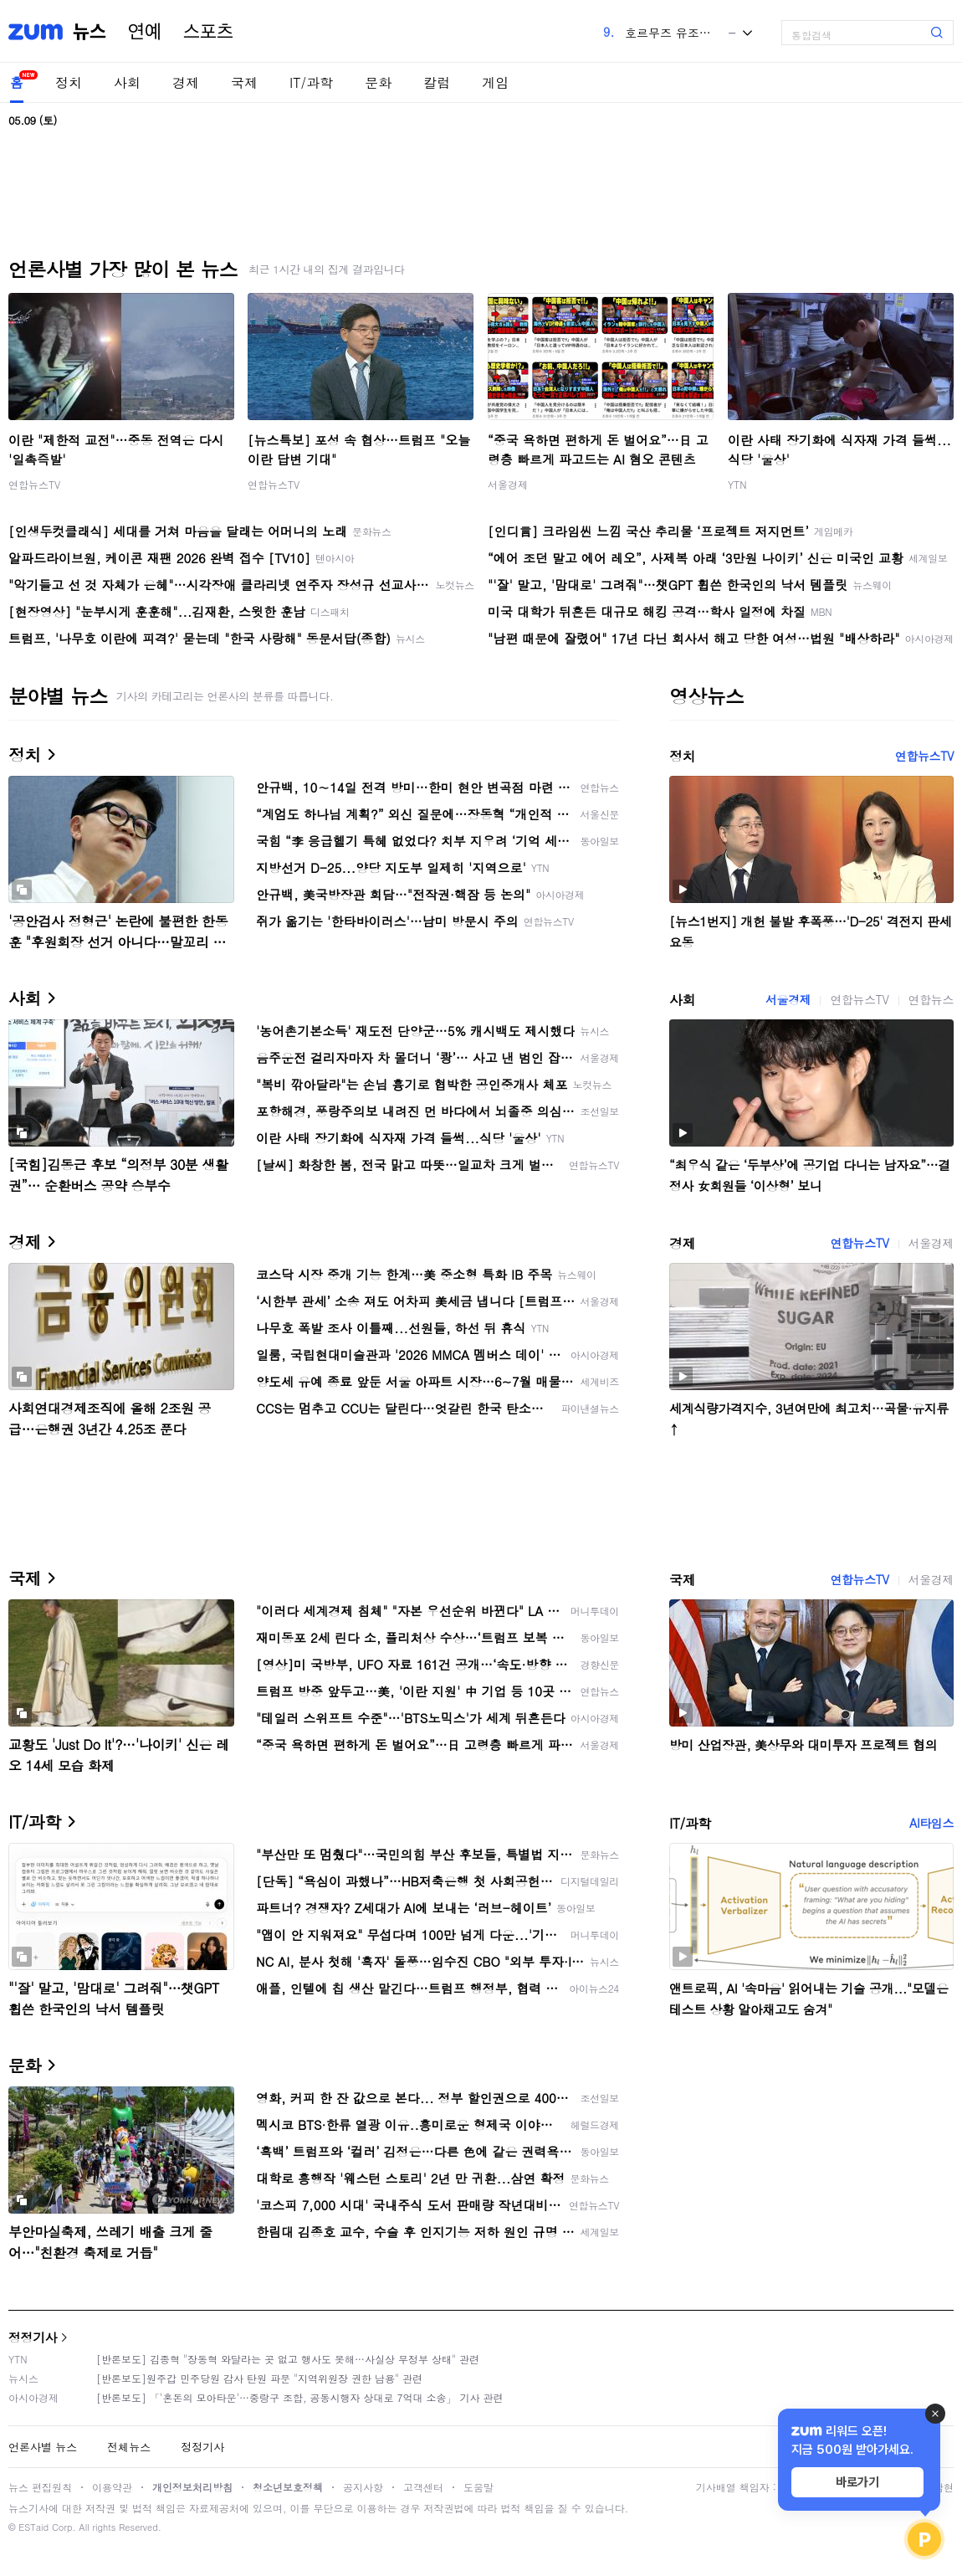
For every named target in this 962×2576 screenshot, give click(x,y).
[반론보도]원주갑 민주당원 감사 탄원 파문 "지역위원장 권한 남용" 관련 (259, 2378)
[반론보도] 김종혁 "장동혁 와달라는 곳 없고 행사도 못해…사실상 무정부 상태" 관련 (287, 2359)
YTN (737, 484)
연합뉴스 (931, 999)
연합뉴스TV (34, 484)
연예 (144, 32)
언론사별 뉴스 (42, 2447)
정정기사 (32, 2337)
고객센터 (423, 2487)
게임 (495, 82)
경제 (185, 82)
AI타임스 (931, 1822)
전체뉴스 (129, 2447)
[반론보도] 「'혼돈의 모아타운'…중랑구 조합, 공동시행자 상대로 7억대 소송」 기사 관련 (300, 2397)
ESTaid (33, 2527)
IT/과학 (311, 82)
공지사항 (363, 2487)
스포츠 (208, 32)
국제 (244, 82)
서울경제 (508, 484)
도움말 (478, 2487)
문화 (378, 82)
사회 (127, 82)
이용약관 (112, 2487)
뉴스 (89, 32)
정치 (68, 82)
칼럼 (436, 82)
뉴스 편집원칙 (40, 2487)
